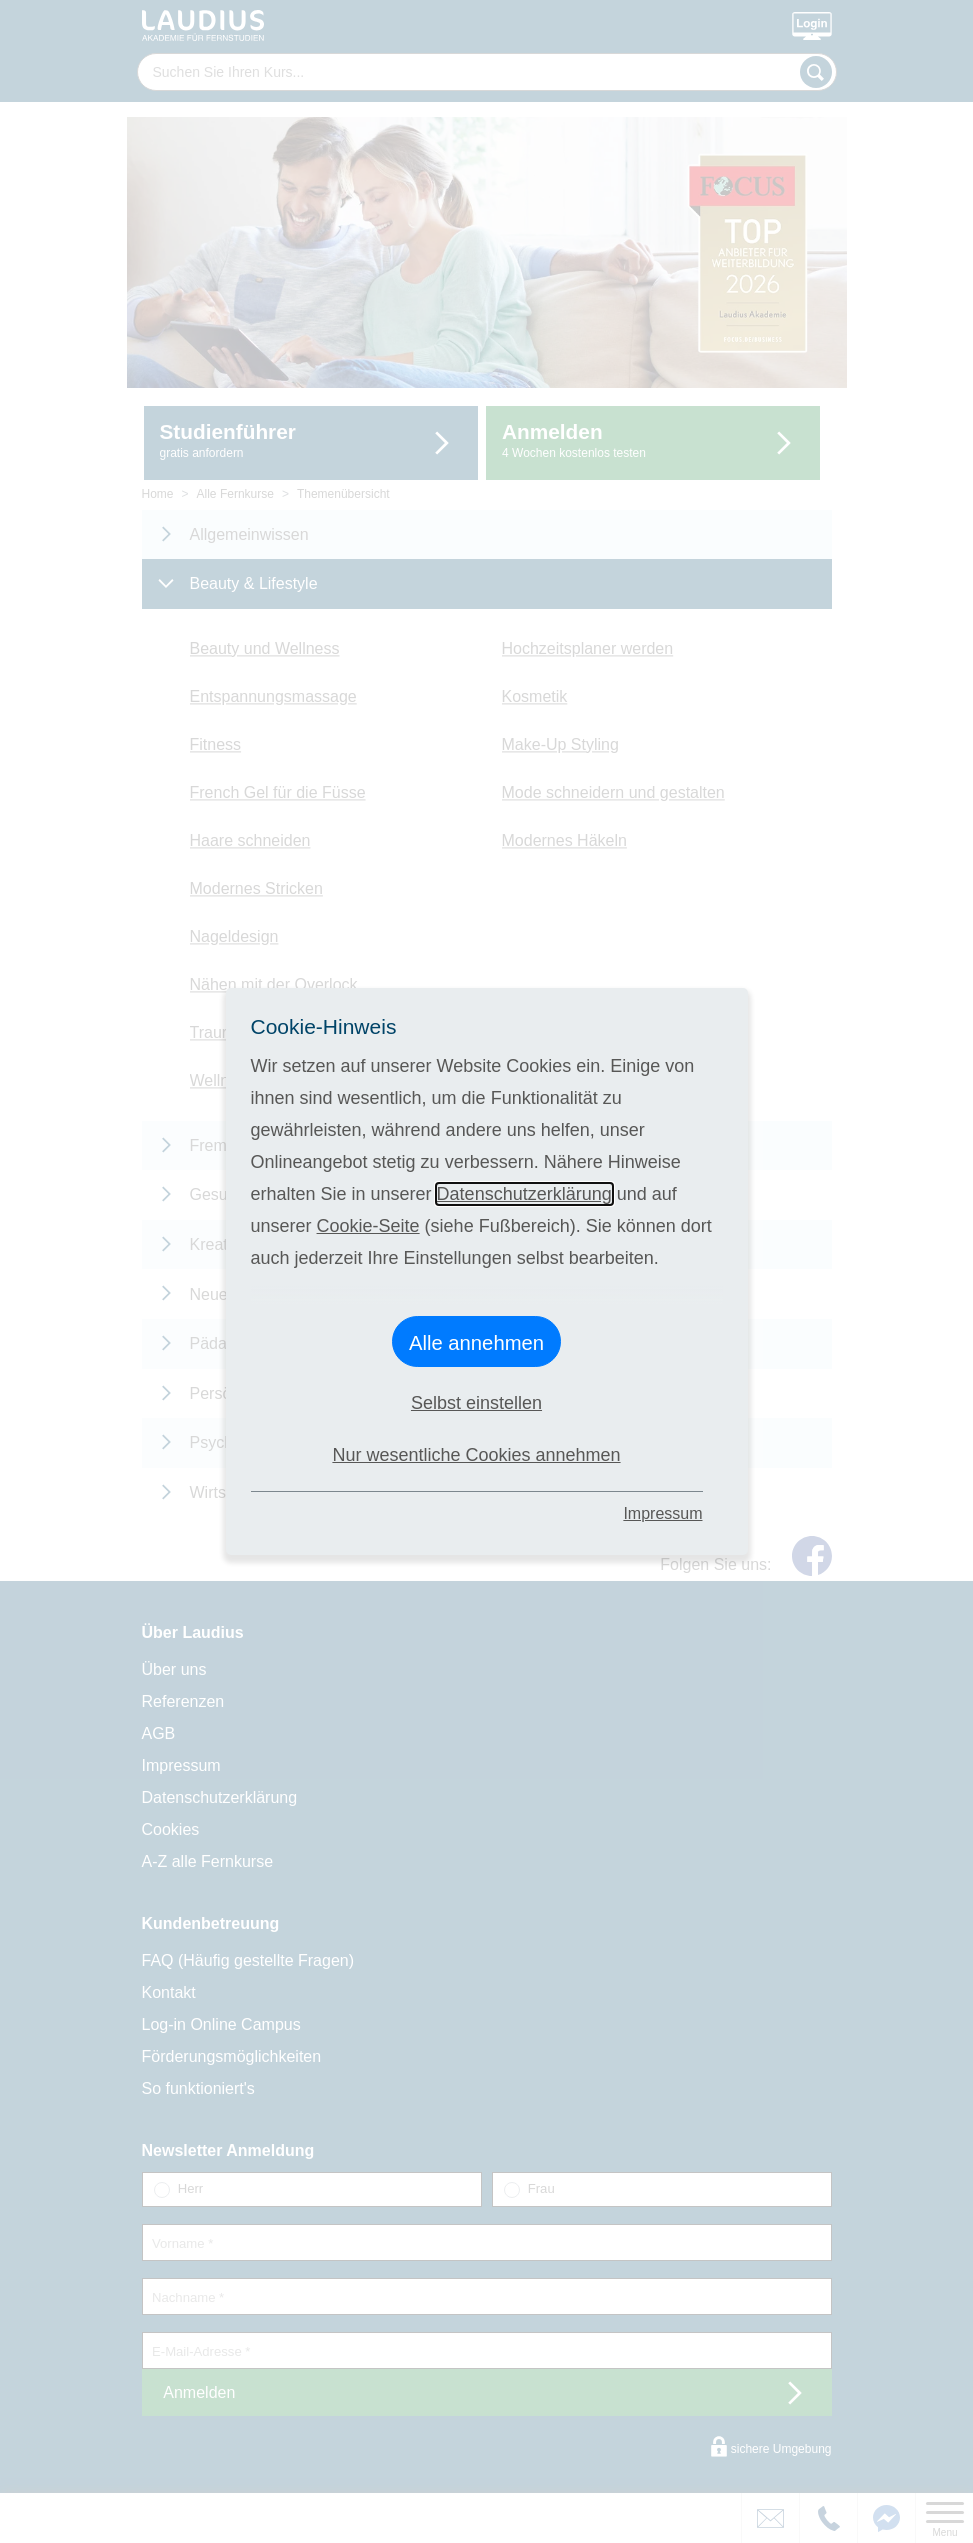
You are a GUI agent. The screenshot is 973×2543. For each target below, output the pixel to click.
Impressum (662, 1513)
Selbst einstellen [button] (476, 1403)
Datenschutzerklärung (524, 1194)
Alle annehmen (476, 1343)
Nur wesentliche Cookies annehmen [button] (476, 1455)
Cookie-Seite (368, 1226)
